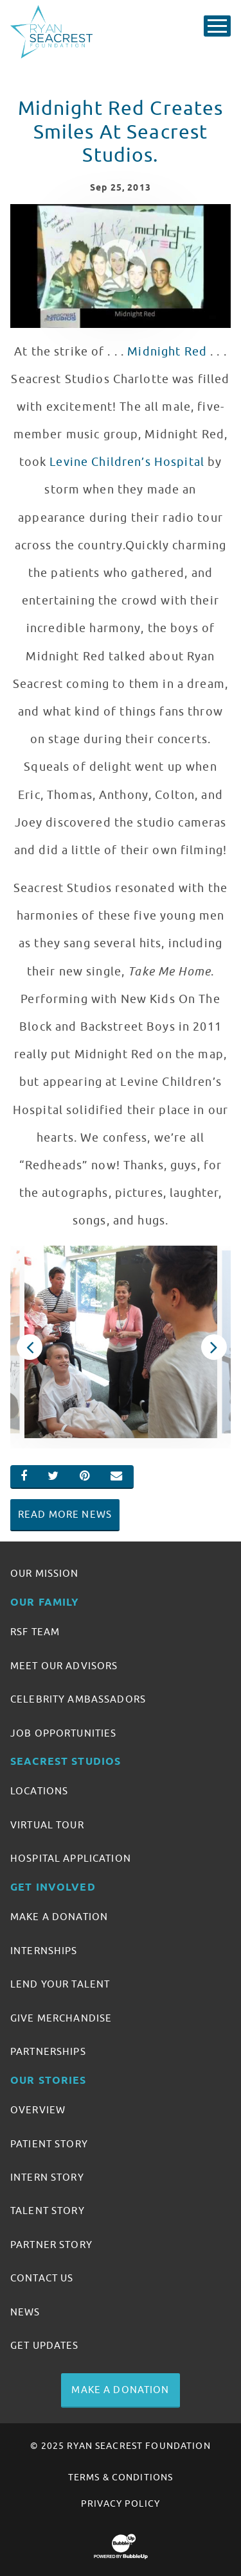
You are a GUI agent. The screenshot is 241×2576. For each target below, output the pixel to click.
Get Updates (44, 2345)
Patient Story (49, 2144)
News (25, 2312)
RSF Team (35, 1632)
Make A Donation (59, 1917)
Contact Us (41, 2278)
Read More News (65, 1514)
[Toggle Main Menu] (217, 26)
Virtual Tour (47, 1825)
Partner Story (51, 2244)
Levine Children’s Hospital (126, 462)
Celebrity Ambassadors (78, 1699)
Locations (39, 1791)
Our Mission (44, 1573)
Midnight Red (167, 352)
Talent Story (47, 2210)
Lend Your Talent (60, 1984)
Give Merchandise (61, 2018)
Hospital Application (70, 1858)
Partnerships (48, 2051)
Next (213, 1347)
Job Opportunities (63, 1733)
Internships (44, 1951)
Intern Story (47, 2177)
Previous (28, 1347)
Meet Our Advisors (64, 1666)
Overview (38, 2110)
